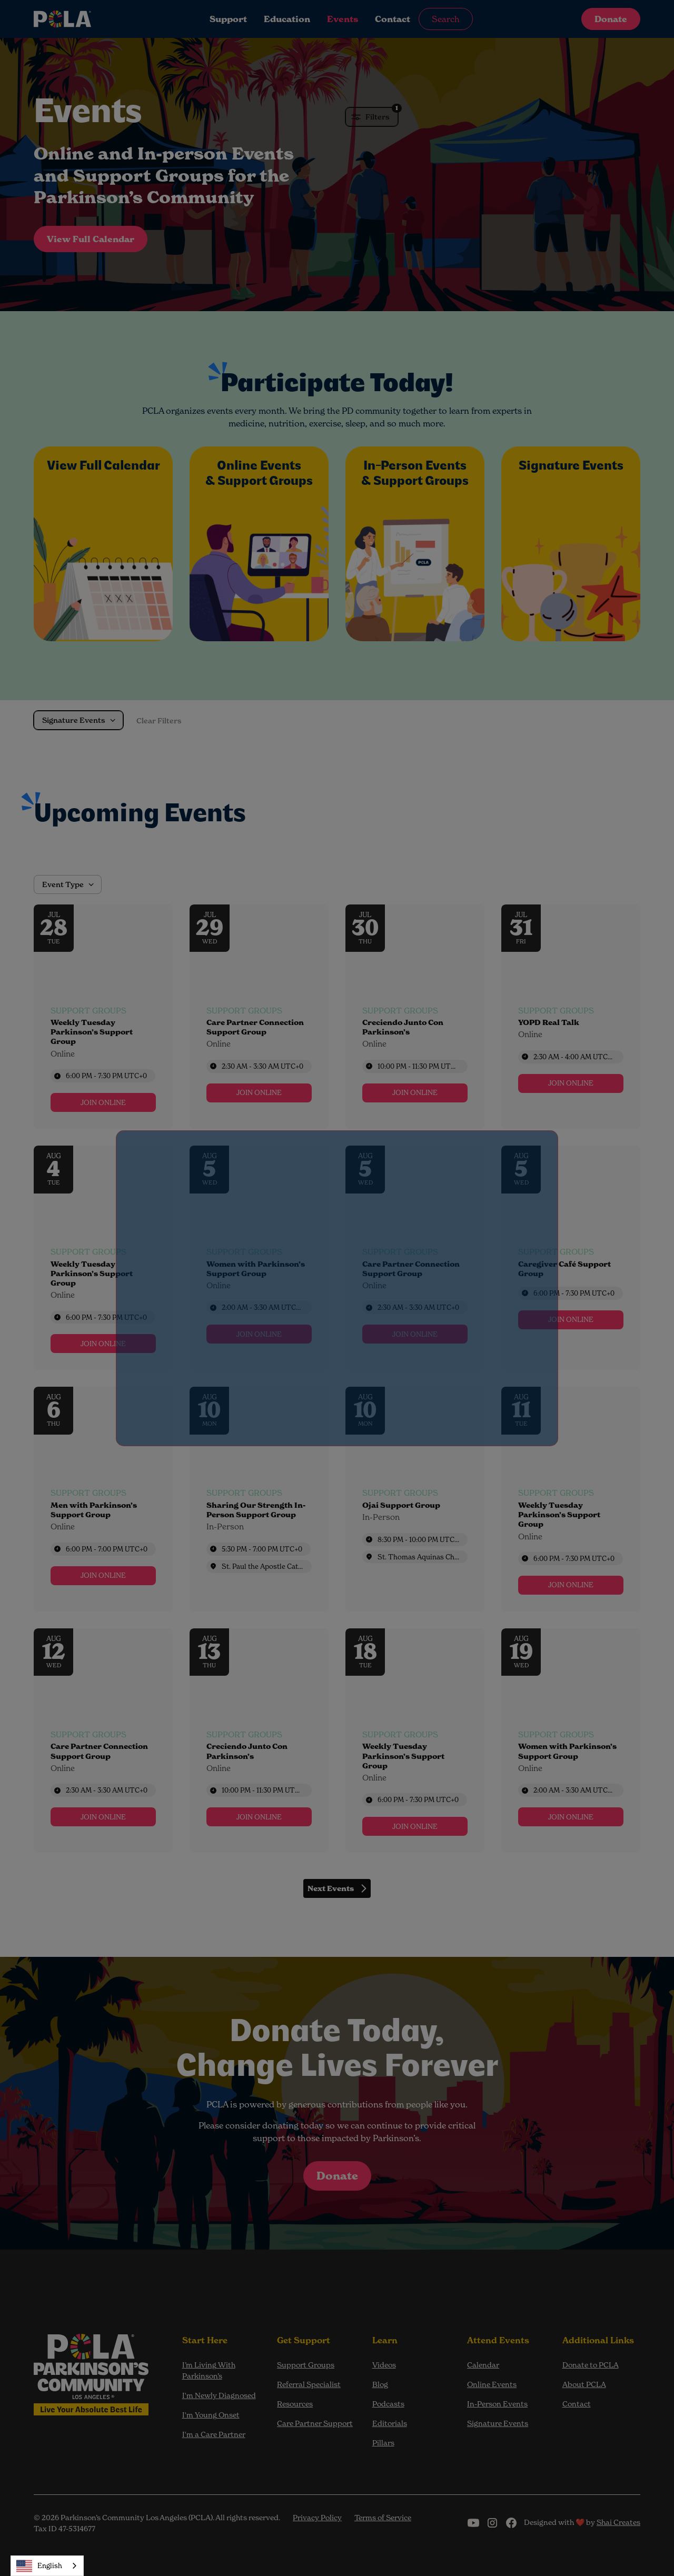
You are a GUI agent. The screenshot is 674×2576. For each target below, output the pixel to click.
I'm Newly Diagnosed (219, 2395)
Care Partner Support (315, 2423)
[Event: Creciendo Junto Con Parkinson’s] (414, 1016)
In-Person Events (497, 2403)
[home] (97, 19)
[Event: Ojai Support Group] (414, 1499)
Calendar (483, 2364)
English (39, 2566)
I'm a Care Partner (213, 2434)
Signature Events (497, 2423)
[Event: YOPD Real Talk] (570, 1016)
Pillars (383, 2442)
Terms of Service (382, 2517)
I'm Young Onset (211, 2414)
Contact (392, 19)
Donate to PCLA (590, 2364)
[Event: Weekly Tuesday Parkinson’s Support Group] (103, 1016)
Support (228, 19)
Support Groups (305, 2364)
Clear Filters (159, 720)
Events (342, 19)
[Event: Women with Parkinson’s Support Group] (259, 1258)
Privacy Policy (317, 2517)
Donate (610, 19)
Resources (295, 2403)
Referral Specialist (309, 2384)
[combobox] (47, 2565)
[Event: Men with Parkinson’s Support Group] (103, 1499)
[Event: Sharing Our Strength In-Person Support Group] (259, 1499)
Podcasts (388, 2403)
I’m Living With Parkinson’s (208, 2370)
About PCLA (584, 2384)
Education (287, 19)
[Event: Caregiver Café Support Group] (570, 1258)
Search (446, 19)
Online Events (492, 2384)
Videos (384, 2364)
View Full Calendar (90, 239)
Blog (380, 2384)
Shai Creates (618, 2522)
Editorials (389, 2423)
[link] (103, 1102)
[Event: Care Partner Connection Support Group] (259, 1016)
